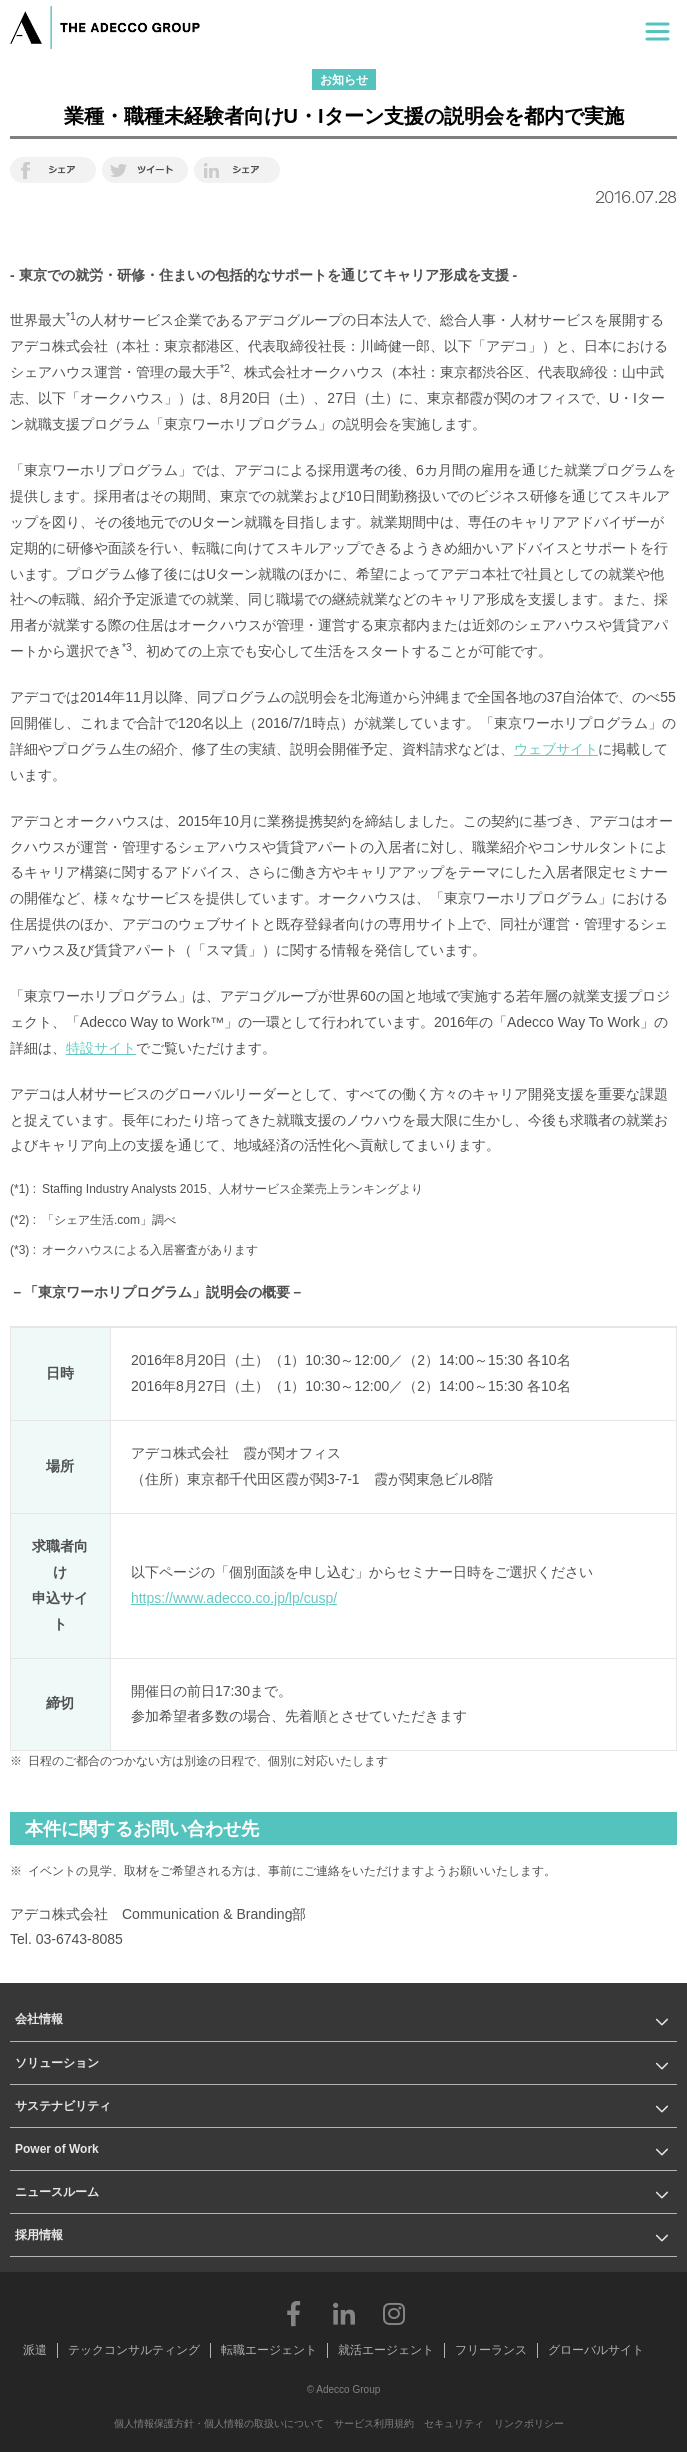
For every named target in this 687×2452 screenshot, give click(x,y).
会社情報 (39, 2019)
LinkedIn (344, 2313)
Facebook (294, 2313)
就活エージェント (386, 2350)
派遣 (35, 2350)
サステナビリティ (63, 2106)
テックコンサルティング (134, 2350)
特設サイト (101, 1048)
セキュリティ (454, 2423)
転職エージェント (269, 2350)
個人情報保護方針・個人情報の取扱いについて (219, 2423)
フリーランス (491, 2350)
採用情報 (39, 2235)
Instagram (394, 2313)
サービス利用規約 (374, 2423)
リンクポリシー (529, 2423)
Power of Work (57, 2149)
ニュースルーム (57, 2192)
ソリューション (57, 2063)
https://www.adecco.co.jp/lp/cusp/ (234, 1598)
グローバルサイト (596, 2350)
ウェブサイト (556, 749)
